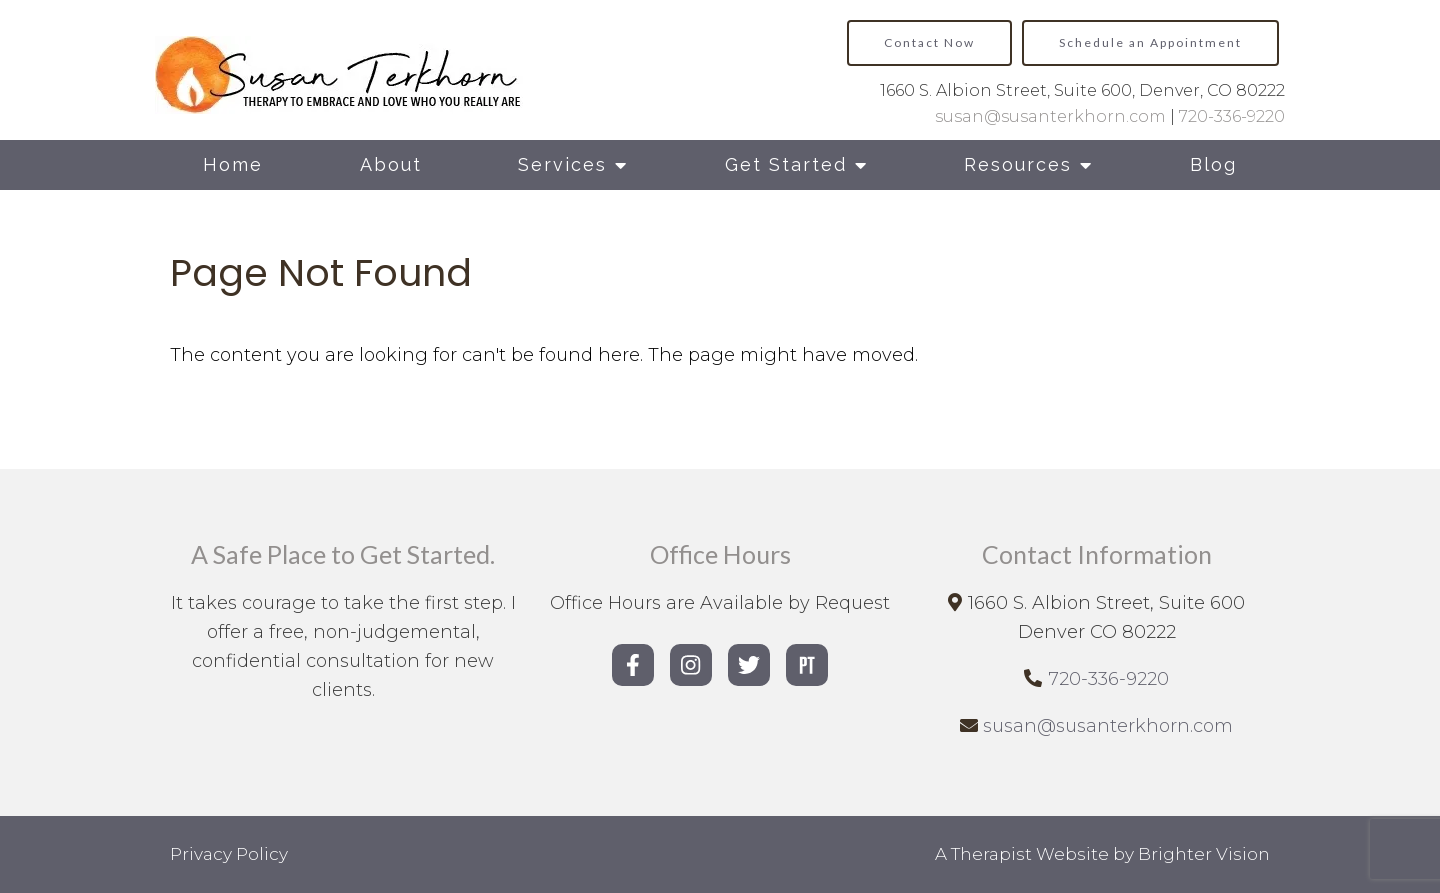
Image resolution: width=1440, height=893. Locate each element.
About (391, 164)
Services (562, 164)
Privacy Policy (229, 854)
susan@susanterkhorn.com (1050, 116)
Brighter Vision (1204, 854)
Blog (1213, 164)
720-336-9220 (1232, 116)
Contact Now (929, 42)
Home (233, 164)
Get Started (786, 164)
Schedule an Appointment (1150, 42)
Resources (1018, 164)
